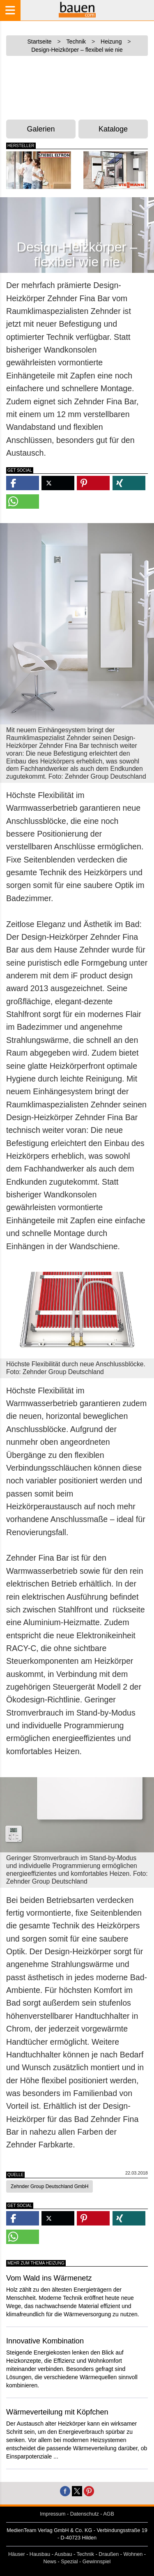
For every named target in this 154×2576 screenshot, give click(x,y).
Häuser (16, 2554)
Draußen (109, 2554)
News (50, 2561)
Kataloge (113, 129)
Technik (85, 2554)
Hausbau (40, 2554)
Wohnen (133, 2554)
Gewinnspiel (97, 2561)
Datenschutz (84, 2514)
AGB (108, 2514)
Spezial (69, 2561)
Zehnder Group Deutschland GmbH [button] (49, 2186)
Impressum (52, 2514)
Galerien (41, 129)
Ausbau (63, 2554)
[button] (22, 483)
